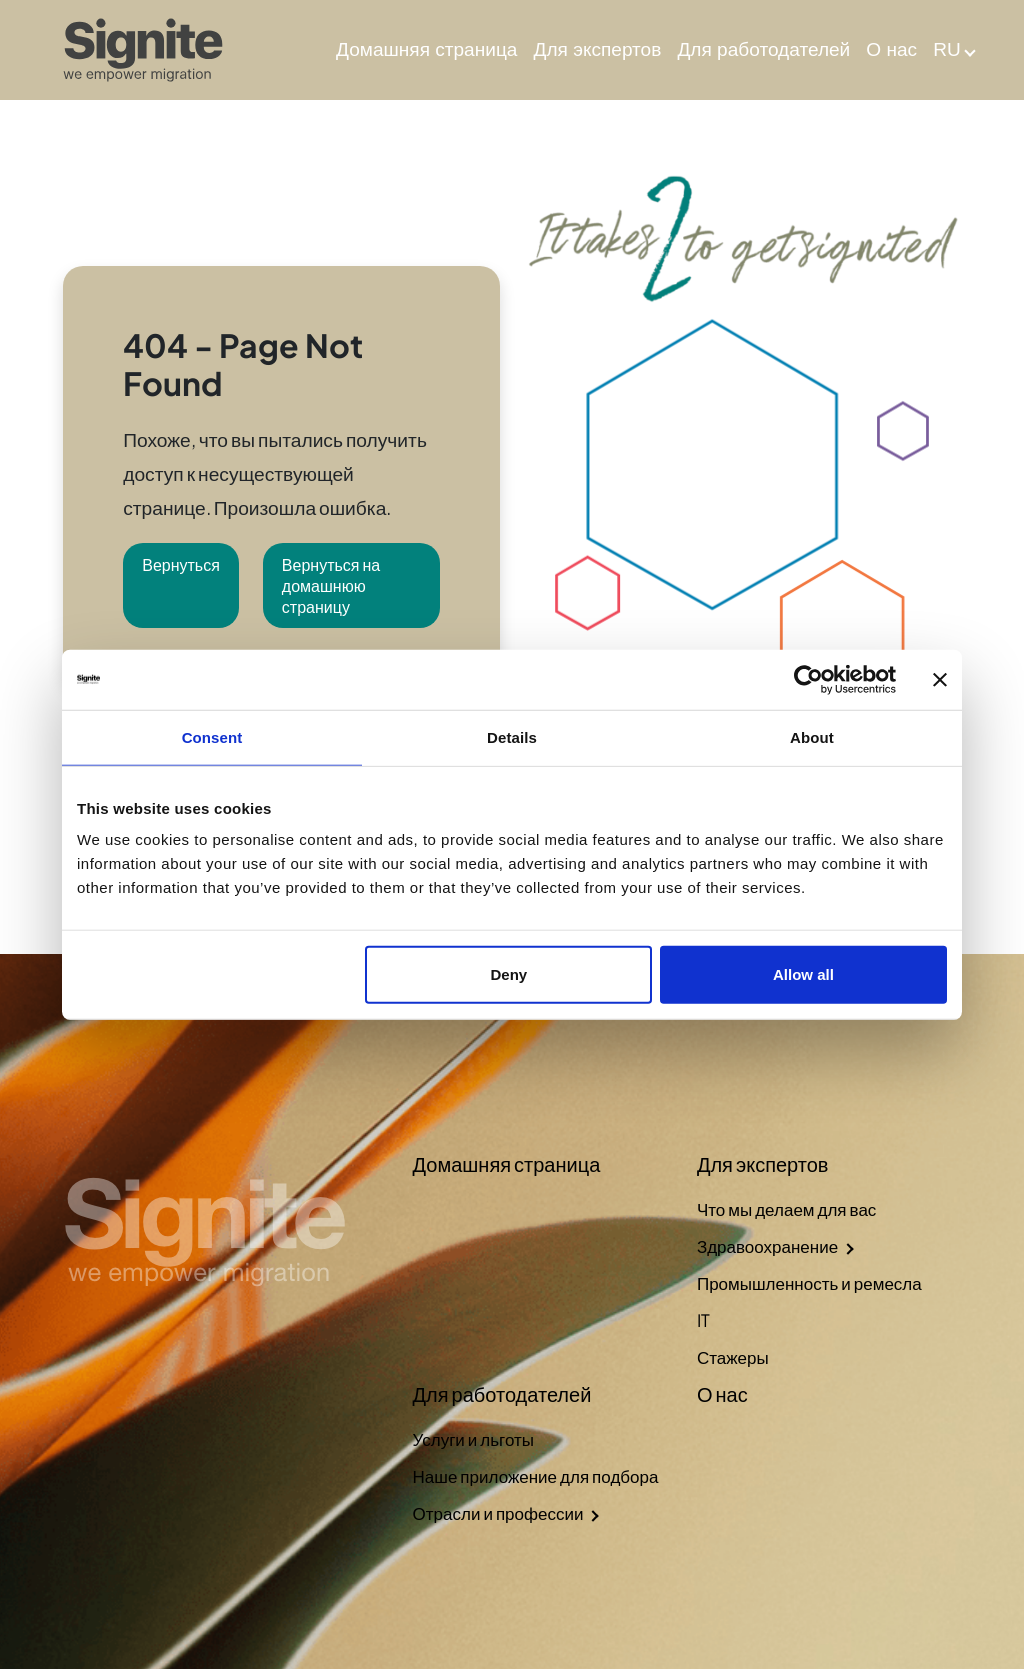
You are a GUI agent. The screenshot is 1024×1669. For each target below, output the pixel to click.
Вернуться (181, 564)
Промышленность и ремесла (809, 1283)
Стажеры (733, 1357)
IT (703, 1320)
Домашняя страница (426, 49)
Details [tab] (512, 736)
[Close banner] (940, 679)
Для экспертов (598, 49)
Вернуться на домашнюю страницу (331, 585)
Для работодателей (763, 49)
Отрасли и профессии (498, 1513)
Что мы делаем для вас (786, 1209)
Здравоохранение (767, 1246)
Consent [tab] (212, 736)
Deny (509, 974)
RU (947, 49)
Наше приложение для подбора (536, 1476)
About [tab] (812, 736)
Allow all (803, 974)
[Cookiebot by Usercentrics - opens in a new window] (808, 679)
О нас (891, 49)
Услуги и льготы (473, 1439)
